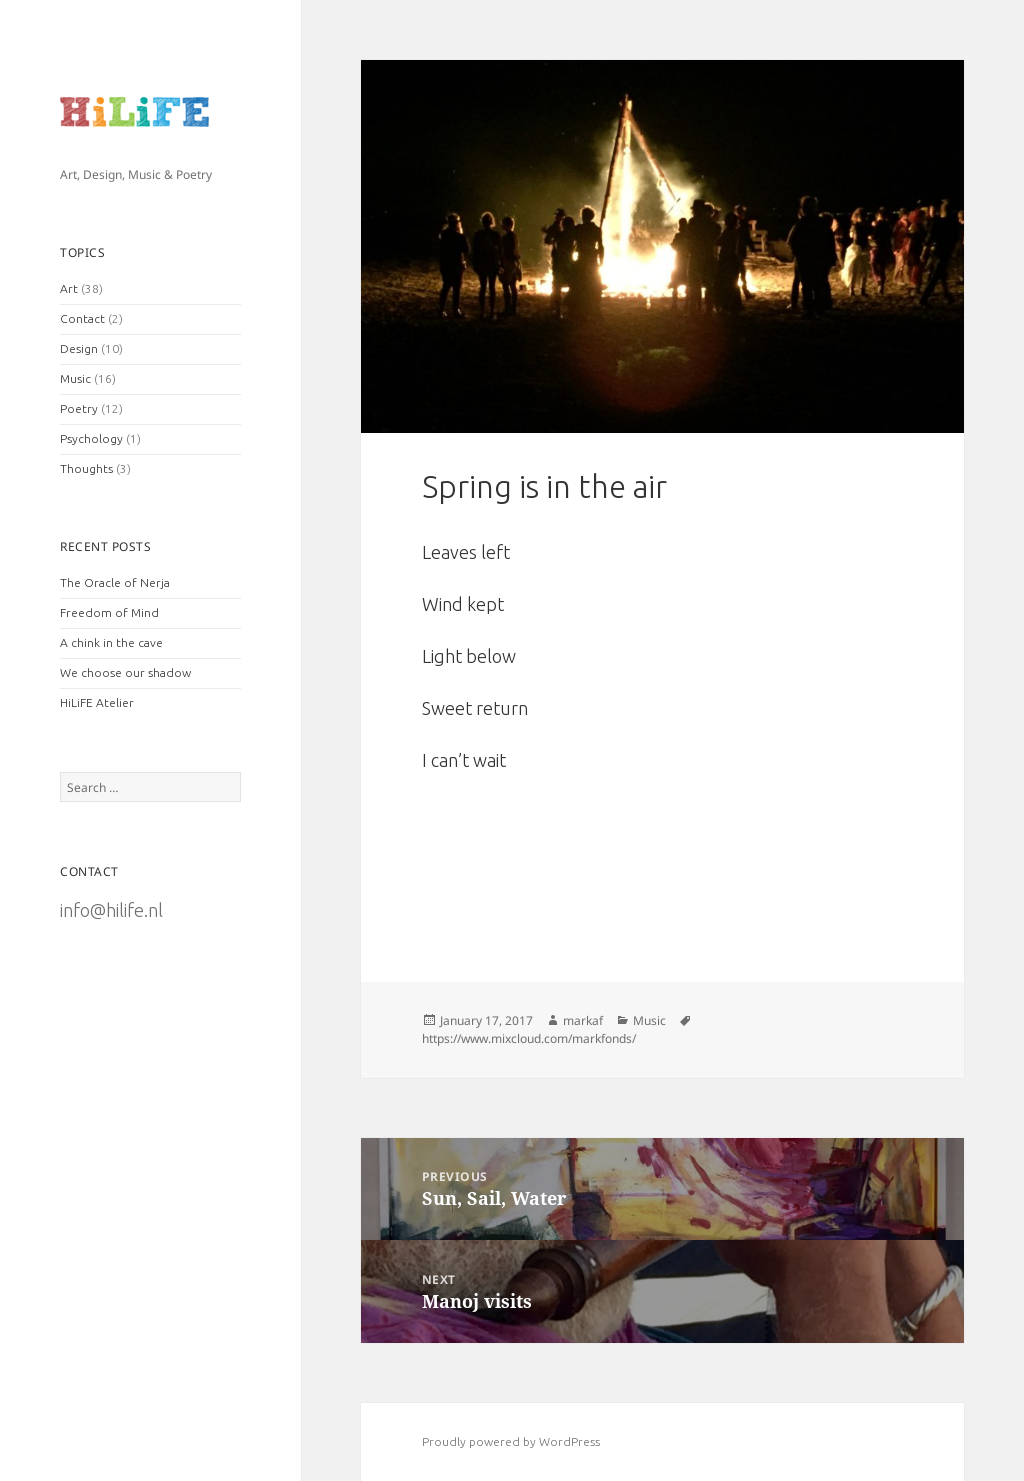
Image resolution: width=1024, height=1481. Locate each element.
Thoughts (86, 468)
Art (69, 288)
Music (75, 378)
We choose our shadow (125, 672)
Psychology (91, 438)
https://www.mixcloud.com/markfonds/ (529, 1038)
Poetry (79, 408)
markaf (583, 1020)
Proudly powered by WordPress (511, 1441)
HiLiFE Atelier (97, 702)
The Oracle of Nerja (115, 582)
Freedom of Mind (109, 612)
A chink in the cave (111, 642)
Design (79, 348)
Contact (82, 318)
